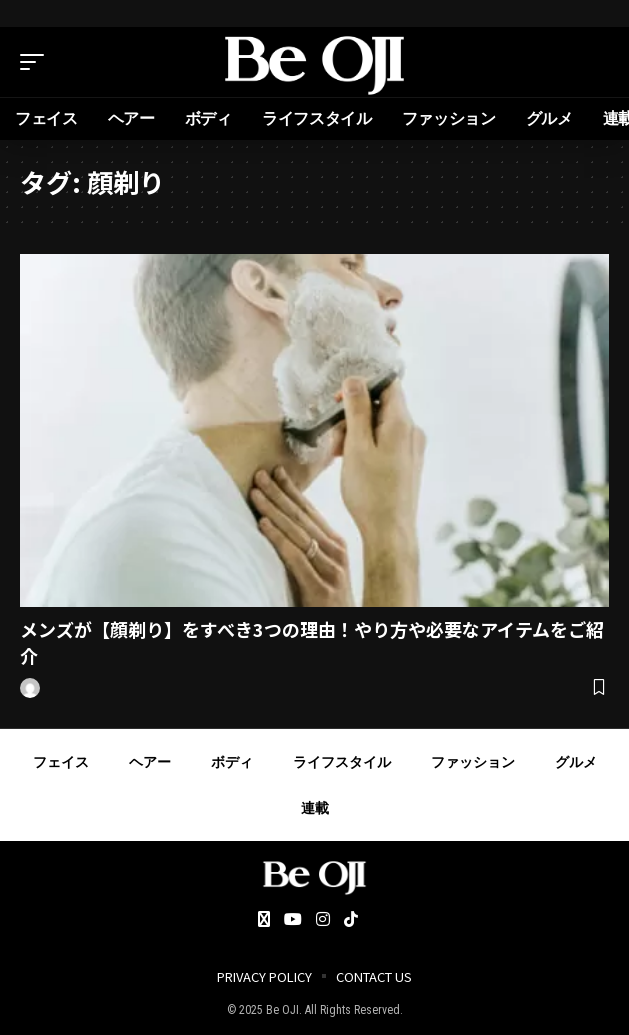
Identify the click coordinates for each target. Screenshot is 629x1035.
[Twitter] (264, 920)
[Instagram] (323, 920)
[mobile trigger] (37, 62)
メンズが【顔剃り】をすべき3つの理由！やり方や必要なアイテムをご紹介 (312, 641)
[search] (594, 62)
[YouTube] (293, 920)
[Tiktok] (351, 920)
